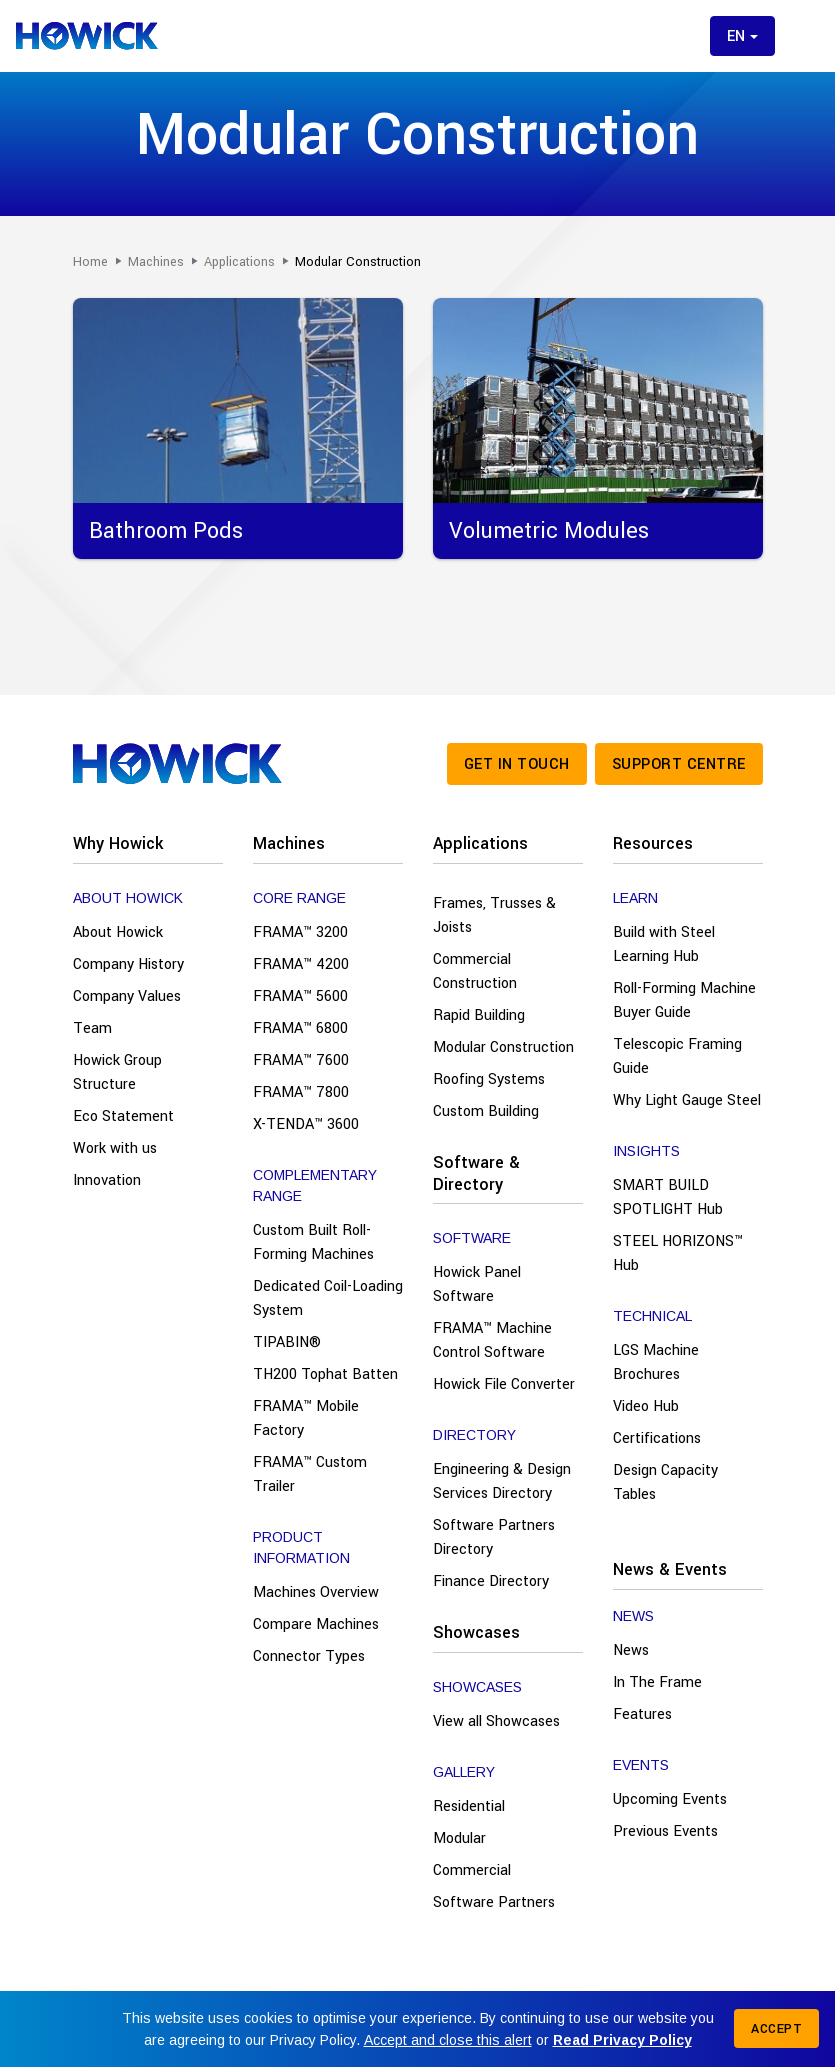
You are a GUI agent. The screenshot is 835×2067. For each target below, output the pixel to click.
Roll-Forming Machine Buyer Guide (684, 1000)
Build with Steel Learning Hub (664, 944)
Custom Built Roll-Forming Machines (313, 1242)
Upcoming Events (670, 1799)
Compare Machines (316, 1624)
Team (92, 1028)
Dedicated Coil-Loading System (328, 1298)
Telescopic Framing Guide (677, 1056)
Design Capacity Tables (665, 1482)
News (631, 1650)
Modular (459, 1838)
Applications (480, 843)
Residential (469, 1806)
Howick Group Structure (117, 1072)
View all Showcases (496, 1721)
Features (642, 1714)
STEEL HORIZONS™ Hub (678, 1253)
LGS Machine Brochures (656, 1362)
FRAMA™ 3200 (300, 932)
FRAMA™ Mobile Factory (306, 1418)
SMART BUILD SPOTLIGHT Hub (668, 1197)
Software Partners (494, 1902)
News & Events (670, 1569)
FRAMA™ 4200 (301, 964)
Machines (289, 843)
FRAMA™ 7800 (301, 1092)
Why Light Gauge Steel (687, 1100)
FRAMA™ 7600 (301, 1060)
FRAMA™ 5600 (300, 996)
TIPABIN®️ (287, 1342)
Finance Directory (491, 1581)
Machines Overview (316, 1592)
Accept (776, 2029)
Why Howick (118, 843)
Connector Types (309, 1656)
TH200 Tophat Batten (325, 1374)
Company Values (127, 996)
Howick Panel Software (477, 1284)
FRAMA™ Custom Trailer (310, 1474)
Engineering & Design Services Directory (502, 1481)
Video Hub (646, 1406)
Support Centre (679, 764)
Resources (653, 843)
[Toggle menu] (803, 36)
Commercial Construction (475, 971)
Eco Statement (123, 1116)
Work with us (115, 1148)
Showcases (476, 1632)
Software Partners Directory (494, 1537)
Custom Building (486, 1111)
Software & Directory (476, 1173)
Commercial (472, 1870)
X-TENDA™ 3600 (306, 1124)
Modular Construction (503, 1047)
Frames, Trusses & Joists (494, 915)
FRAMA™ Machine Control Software (492, 1340)
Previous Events (665, 1831)
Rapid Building (479, 1015)
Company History (128, 964)
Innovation (107, 1180)
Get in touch (517, 764)
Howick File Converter (504, 1384)
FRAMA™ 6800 (300, 1028)
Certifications (657, 1438)
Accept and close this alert (448, 2040)
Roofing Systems (489, 1079)
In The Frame (657, 1682)
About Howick (118, 932)
